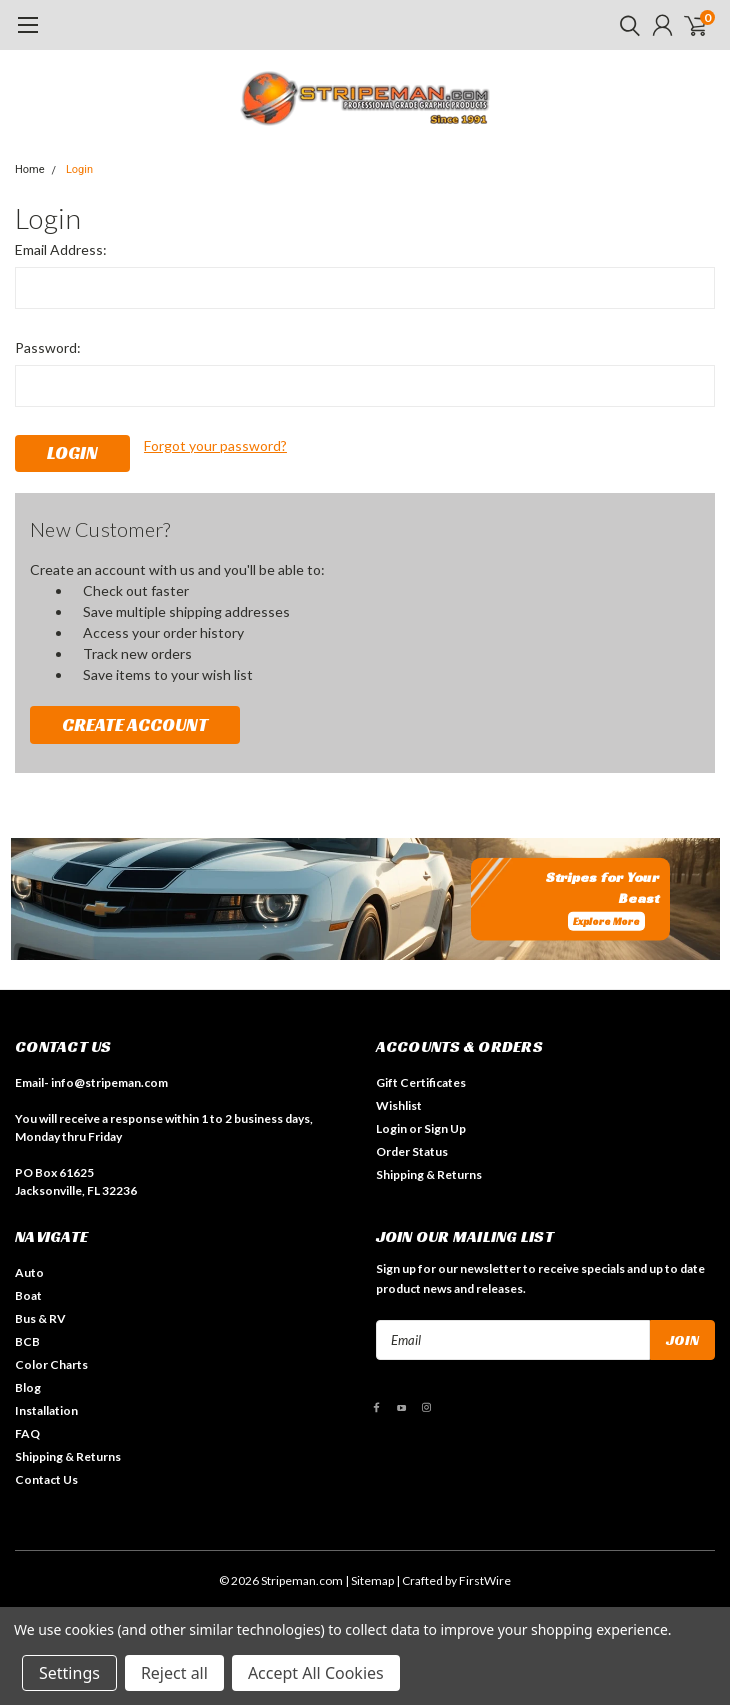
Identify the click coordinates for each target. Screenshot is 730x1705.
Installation (46, 1410)
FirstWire (485, 1580)
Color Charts (51, 1364)
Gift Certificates (421, 1082)
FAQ (27, 1433)
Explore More (606, 921)
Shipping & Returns (429, 1174)
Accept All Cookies (316, 1673)
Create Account (135, 724)
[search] (625, 25)
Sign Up (445, 1128)
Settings (69, 1673)
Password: (48, 347)
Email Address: (61, 249)
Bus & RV (40, 1318)
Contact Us (46, 1479)
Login (79, 169)
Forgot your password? (215, 445)
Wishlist (399, 1105)
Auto (29, 1272)
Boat (28, 1295)
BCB (27, 1341)
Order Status (412, 1151)
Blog (28, 1387)
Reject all (174, 1673)
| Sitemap (369, 1580)
